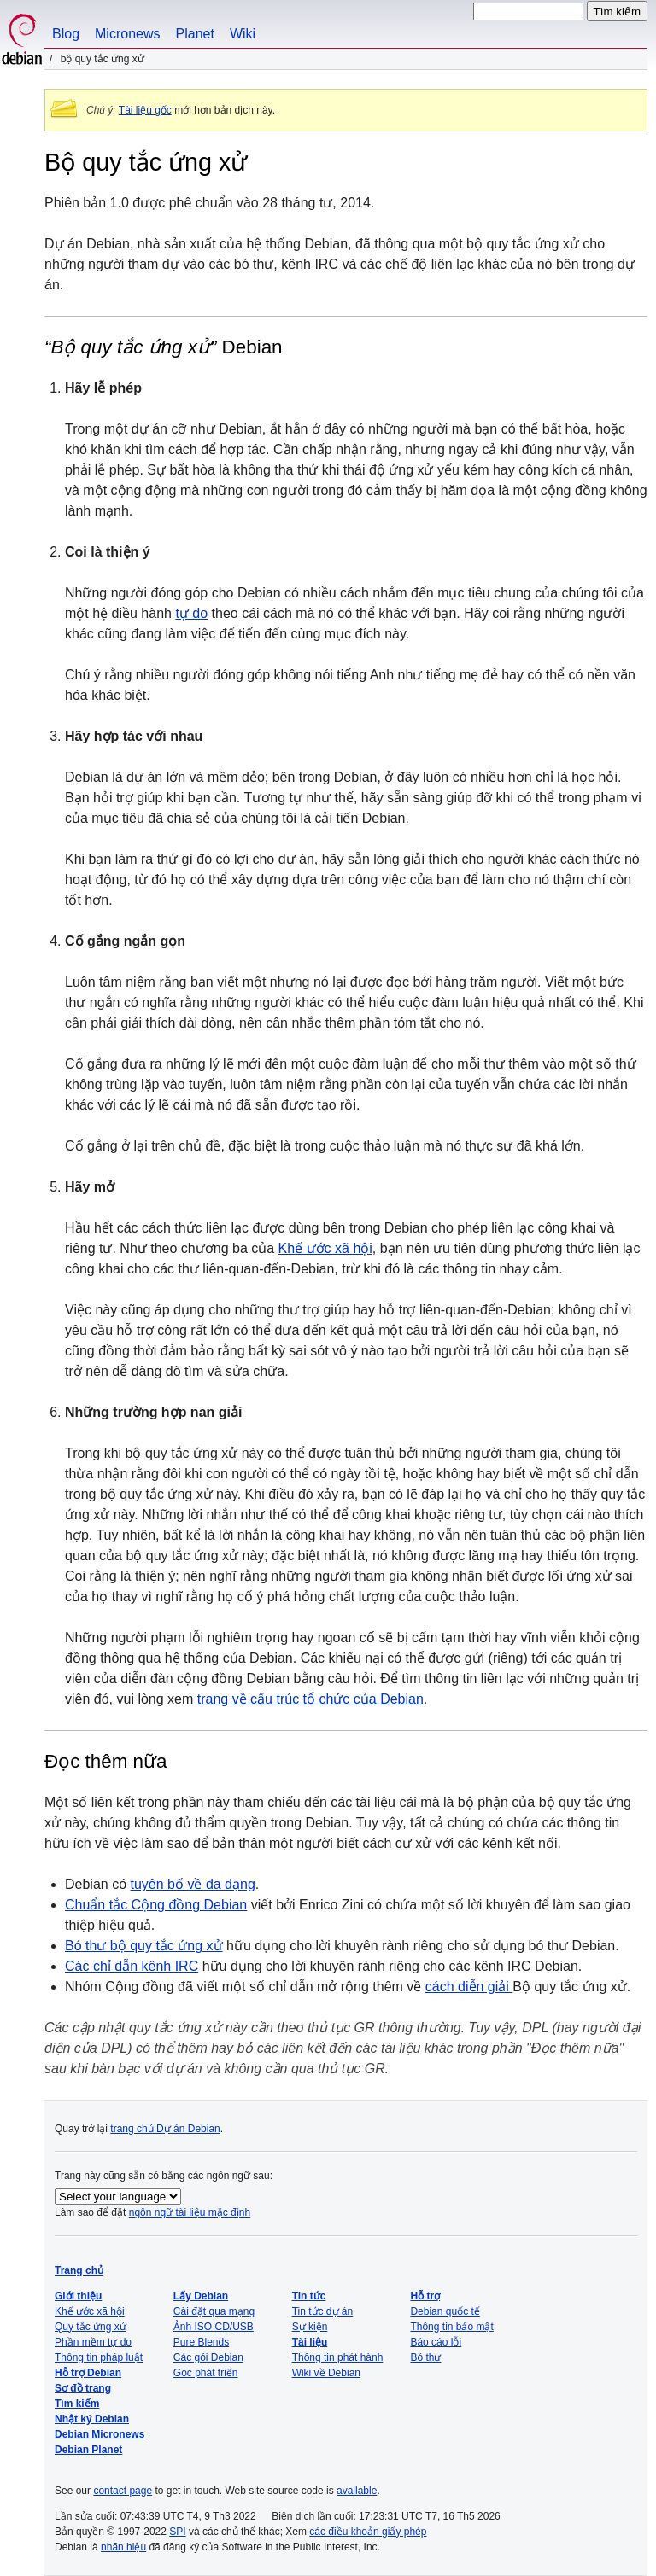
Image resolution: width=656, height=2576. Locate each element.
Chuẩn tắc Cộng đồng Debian (156, 1904)
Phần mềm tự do (93, 2342)
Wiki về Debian (326, 2373)
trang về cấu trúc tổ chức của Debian (310, 1699)
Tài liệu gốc (145, 110)
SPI (177, 2532)
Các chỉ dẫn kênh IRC (131, 1966)
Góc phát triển (205, 2373)
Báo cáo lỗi (435, 2342)
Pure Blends (201, 2342)
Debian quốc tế (444, 2311)
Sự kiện (310, 2327)
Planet (195, 33)
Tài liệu (310, 2342)
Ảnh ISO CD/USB (213, 2327)
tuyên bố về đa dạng (193, 1884)
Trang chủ (79, 2270)
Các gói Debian (208, 2357)
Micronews (127, 33)
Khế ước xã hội (325, 1248)
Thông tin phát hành (338, 2357)
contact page (122, 2491)
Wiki (242, 33)
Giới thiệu (78, 2296)
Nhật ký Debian (92, 2419)
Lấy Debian (200, 2296)
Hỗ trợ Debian (88, 2373)
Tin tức (309, 2296)
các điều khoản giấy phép (367, 2532)
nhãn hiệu (123, 2547)
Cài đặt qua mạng (214, 2311)
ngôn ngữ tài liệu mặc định (189, 2212)
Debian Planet (88, 2450)
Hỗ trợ (425, 2296)
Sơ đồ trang (83, 2388)
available (357, 2491)
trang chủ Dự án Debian (165, 2129)
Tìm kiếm (77, 2404)
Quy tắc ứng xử (90, 2327)
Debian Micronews (99, 2434)
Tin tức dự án (323, 2311)
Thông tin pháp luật (99, 2357)
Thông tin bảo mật (451, 2327)
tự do (191, 613)
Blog (65, 33)
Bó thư (425, 2357)
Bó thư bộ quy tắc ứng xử (144, 1945)
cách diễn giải (469, 1986)
